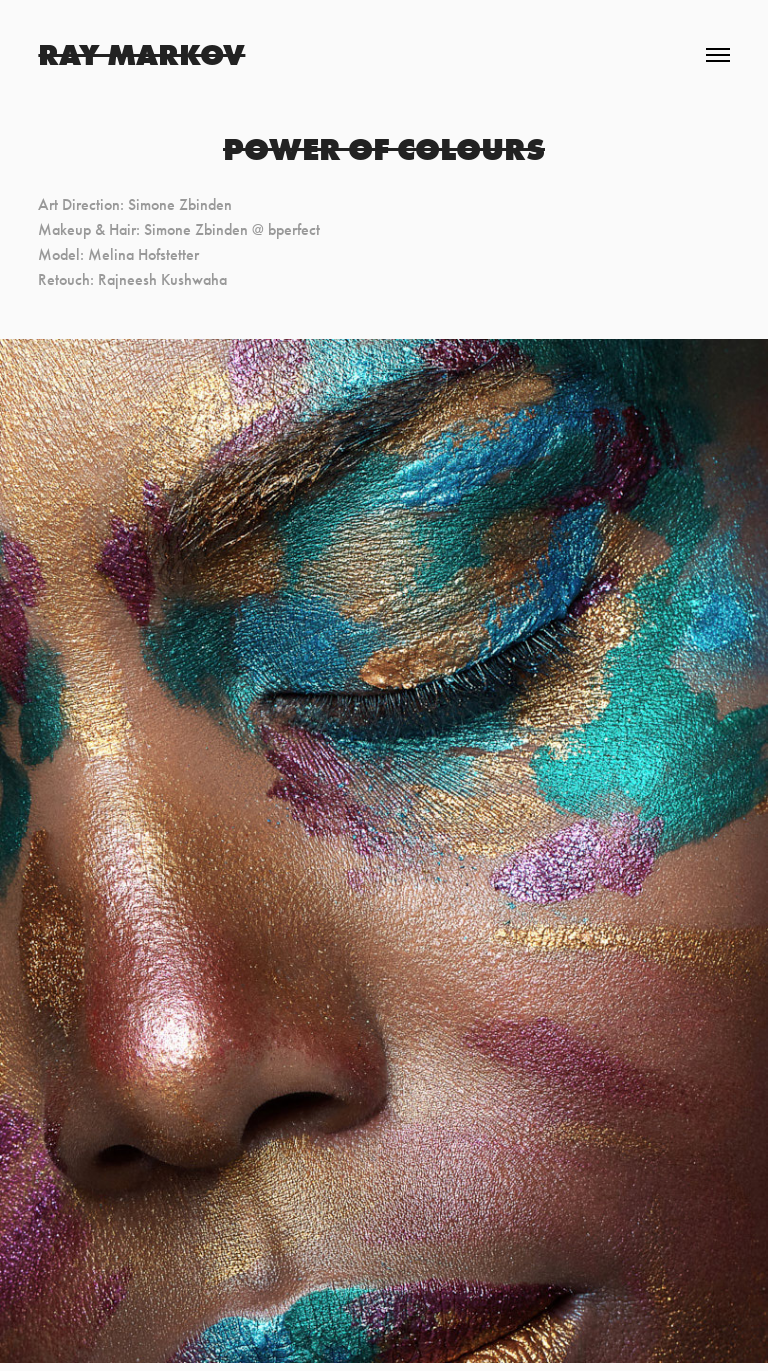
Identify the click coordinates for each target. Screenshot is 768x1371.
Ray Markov (141, 54)
